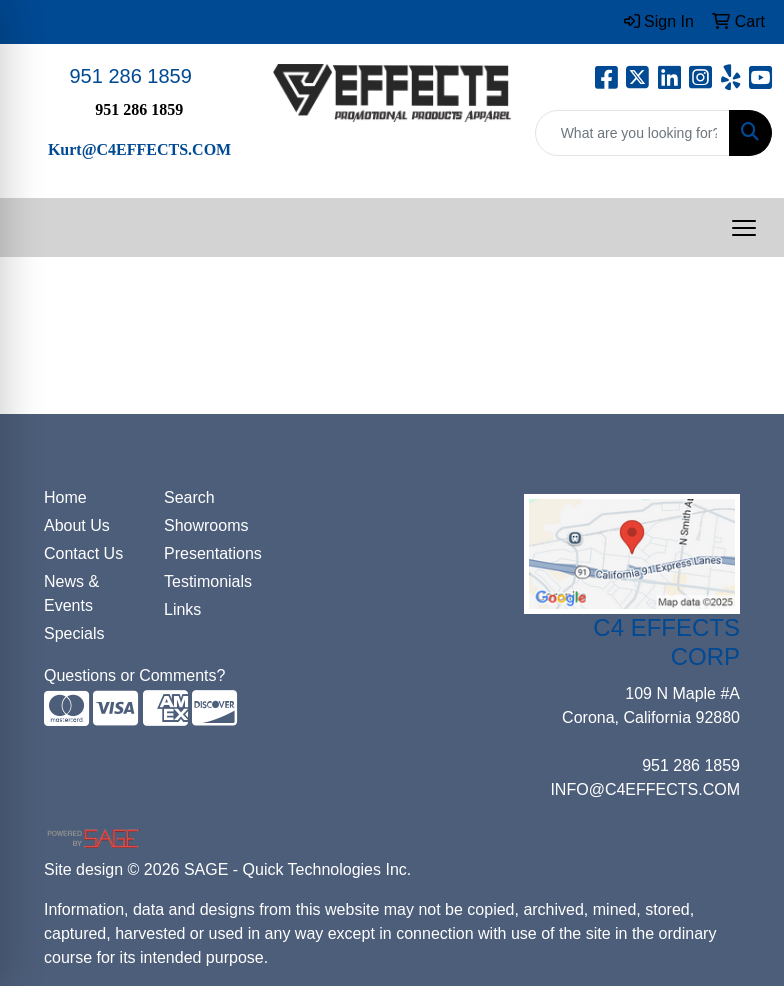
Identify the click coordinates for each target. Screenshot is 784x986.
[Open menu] (744, 228)
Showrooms (206, 525)
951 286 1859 (130, 76)
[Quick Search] (632, 133)
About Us (77, 525)
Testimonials (208, 581)
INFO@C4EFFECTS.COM (645, 789)
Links (182, 609)
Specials (74, 633)
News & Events (71, 593)
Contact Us (83, 553)
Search (189, 497)
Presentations (212, 553)
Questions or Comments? (134, 675)
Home (65, 497)
